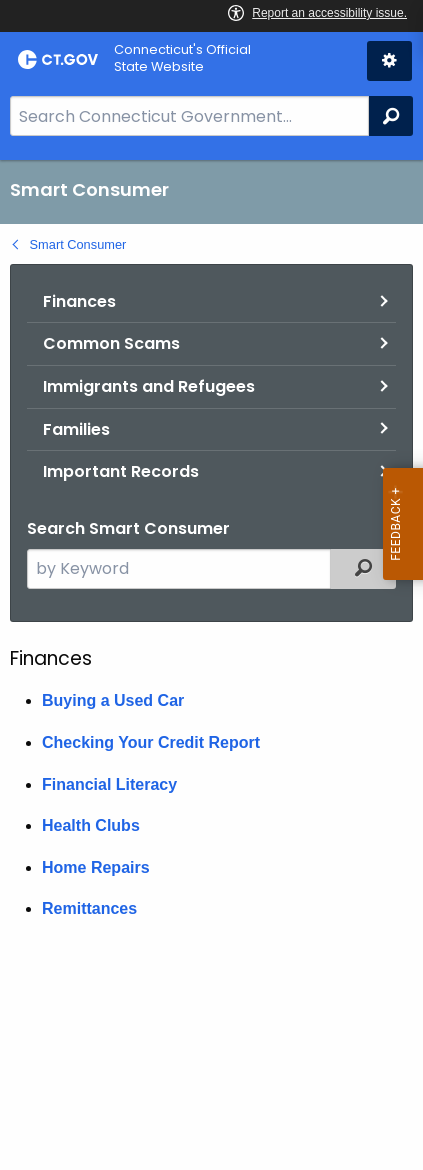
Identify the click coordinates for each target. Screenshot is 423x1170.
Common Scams (111, 343)
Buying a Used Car (113, 700)
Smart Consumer (78, 244)
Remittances (89, 908)
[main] (211, 665)
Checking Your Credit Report (151, 742)
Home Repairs (96, 867)
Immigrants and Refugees (149, 386)
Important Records (121, 471)
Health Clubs (91, 825)
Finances (79, 301)
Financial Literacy (109, 784)
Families (76, 429)
